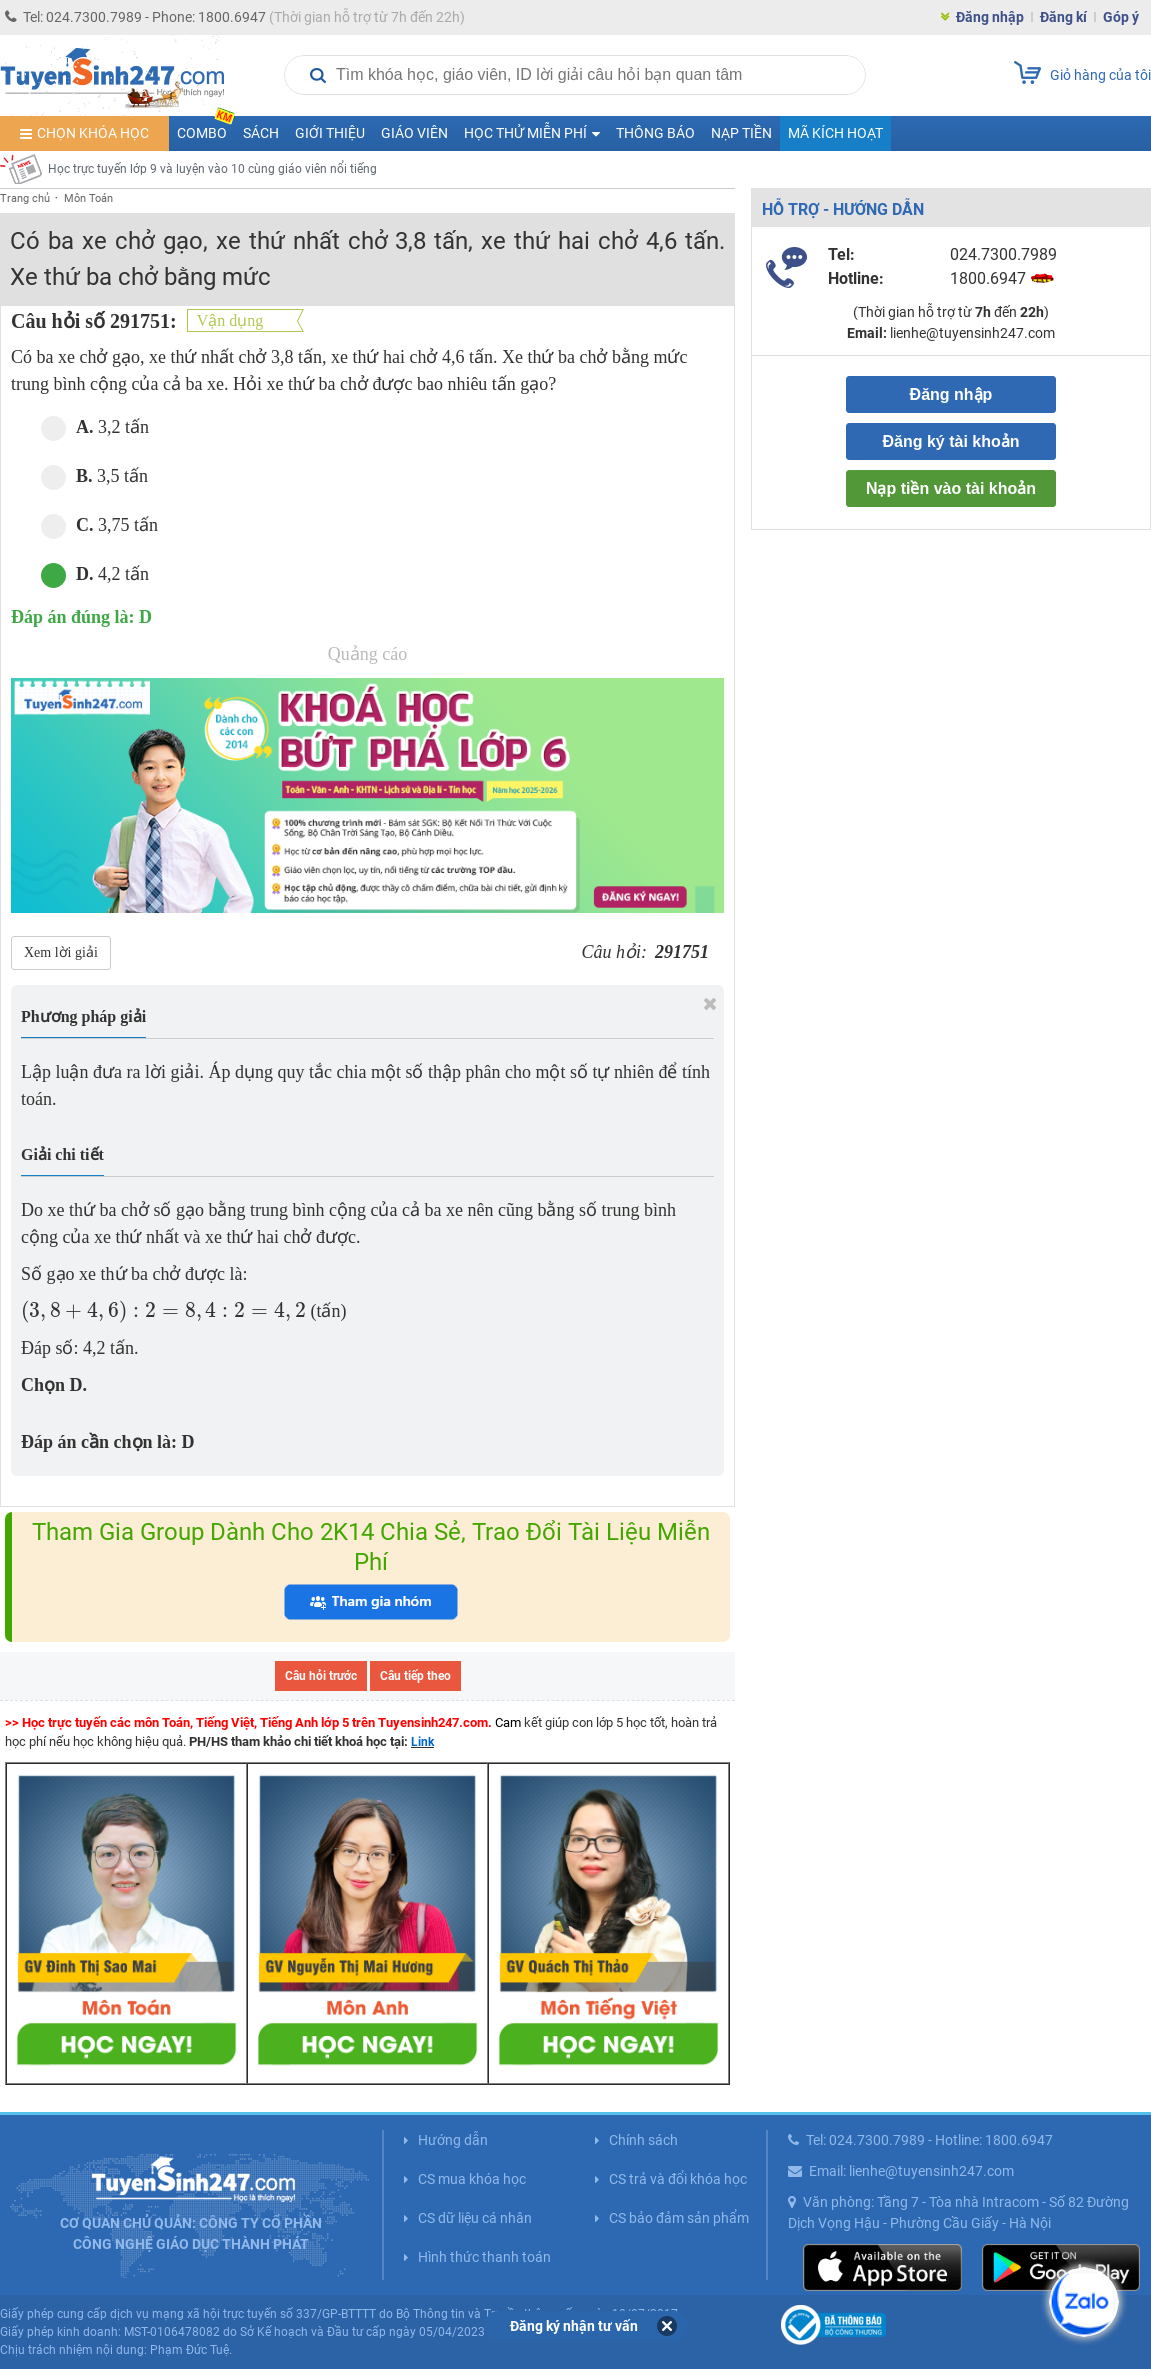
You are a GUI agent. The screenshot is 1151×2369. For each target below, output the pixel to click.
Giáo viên (414, 133)
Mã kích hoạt (835, 133)
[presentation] (163, 1311)
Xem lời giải (61, 952)
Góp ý (1121, 17)
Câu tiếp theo (415, 1676)
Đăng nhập (990, 17)
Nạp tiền (741, 133)
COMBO (206, 128)
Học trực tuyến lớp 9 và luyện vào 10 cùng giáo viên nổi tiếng (212, 169)
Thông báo (655, 133)
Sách (261, 133)
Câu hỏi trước (321, 1676)
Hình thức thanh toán (484, 2257)
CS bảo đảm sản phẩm (679, 2218)
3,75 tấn (99, 525)
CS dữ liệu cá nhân (475, 2218)
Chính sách (643, 2140)
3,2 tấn (95, 427)
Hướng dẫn (453, 2140)
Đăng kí (1063, 17)
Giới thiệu (330, 133)
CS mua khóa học (472, 2179)
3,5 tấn (94, 476)
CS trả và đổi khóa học (678, 2179)
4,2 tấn (95, 574)
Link (422, 1742)
